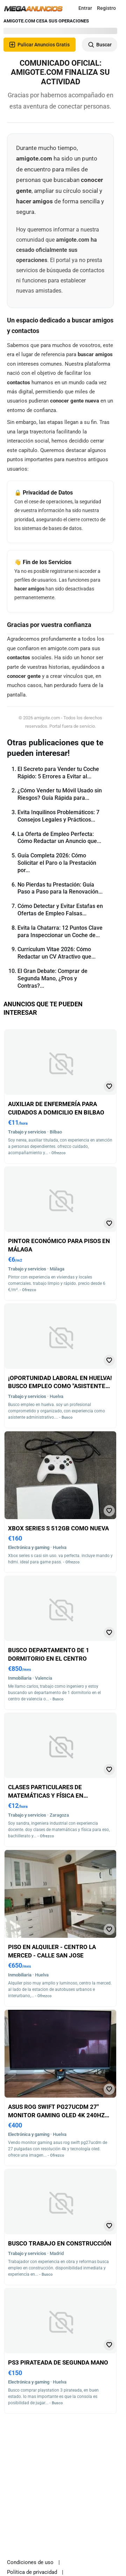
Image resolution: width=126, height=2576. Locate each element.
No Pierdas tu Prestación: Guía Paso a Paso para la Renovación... (60, 888)
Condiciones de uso (30, 2562)
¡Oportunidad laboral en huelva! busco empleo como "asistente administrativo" (60, 1386)
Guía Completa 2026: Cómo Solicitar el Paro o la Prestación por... (57, 863)
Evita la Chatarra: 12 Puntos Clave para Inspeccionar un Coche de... (60, 931)
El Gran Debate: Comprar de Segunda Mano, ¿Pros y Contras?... (53, 978)
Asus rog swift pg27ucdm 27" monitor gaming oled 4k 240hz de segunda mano (56, 2115)
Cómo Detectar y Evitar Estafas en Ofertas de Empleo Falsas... (60, 910)
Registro (106, 8)
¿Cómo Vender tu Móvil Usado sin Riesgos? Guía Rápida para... (60, 794)
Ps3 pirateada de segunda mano (58, 2362)
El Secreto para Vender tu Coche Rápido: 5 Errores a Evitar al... (58, 773)
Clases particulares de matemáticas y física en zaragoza (45, 1795)
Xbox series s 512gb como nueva (58, 1528)
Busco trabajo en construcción (59, 2243)
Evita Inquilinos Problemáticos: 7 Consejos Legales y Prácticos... (58, 816)
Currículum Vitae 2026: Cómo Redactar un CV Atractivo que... (57, 953)
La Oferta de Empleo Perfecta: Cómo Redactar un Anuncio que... (59, 838)
